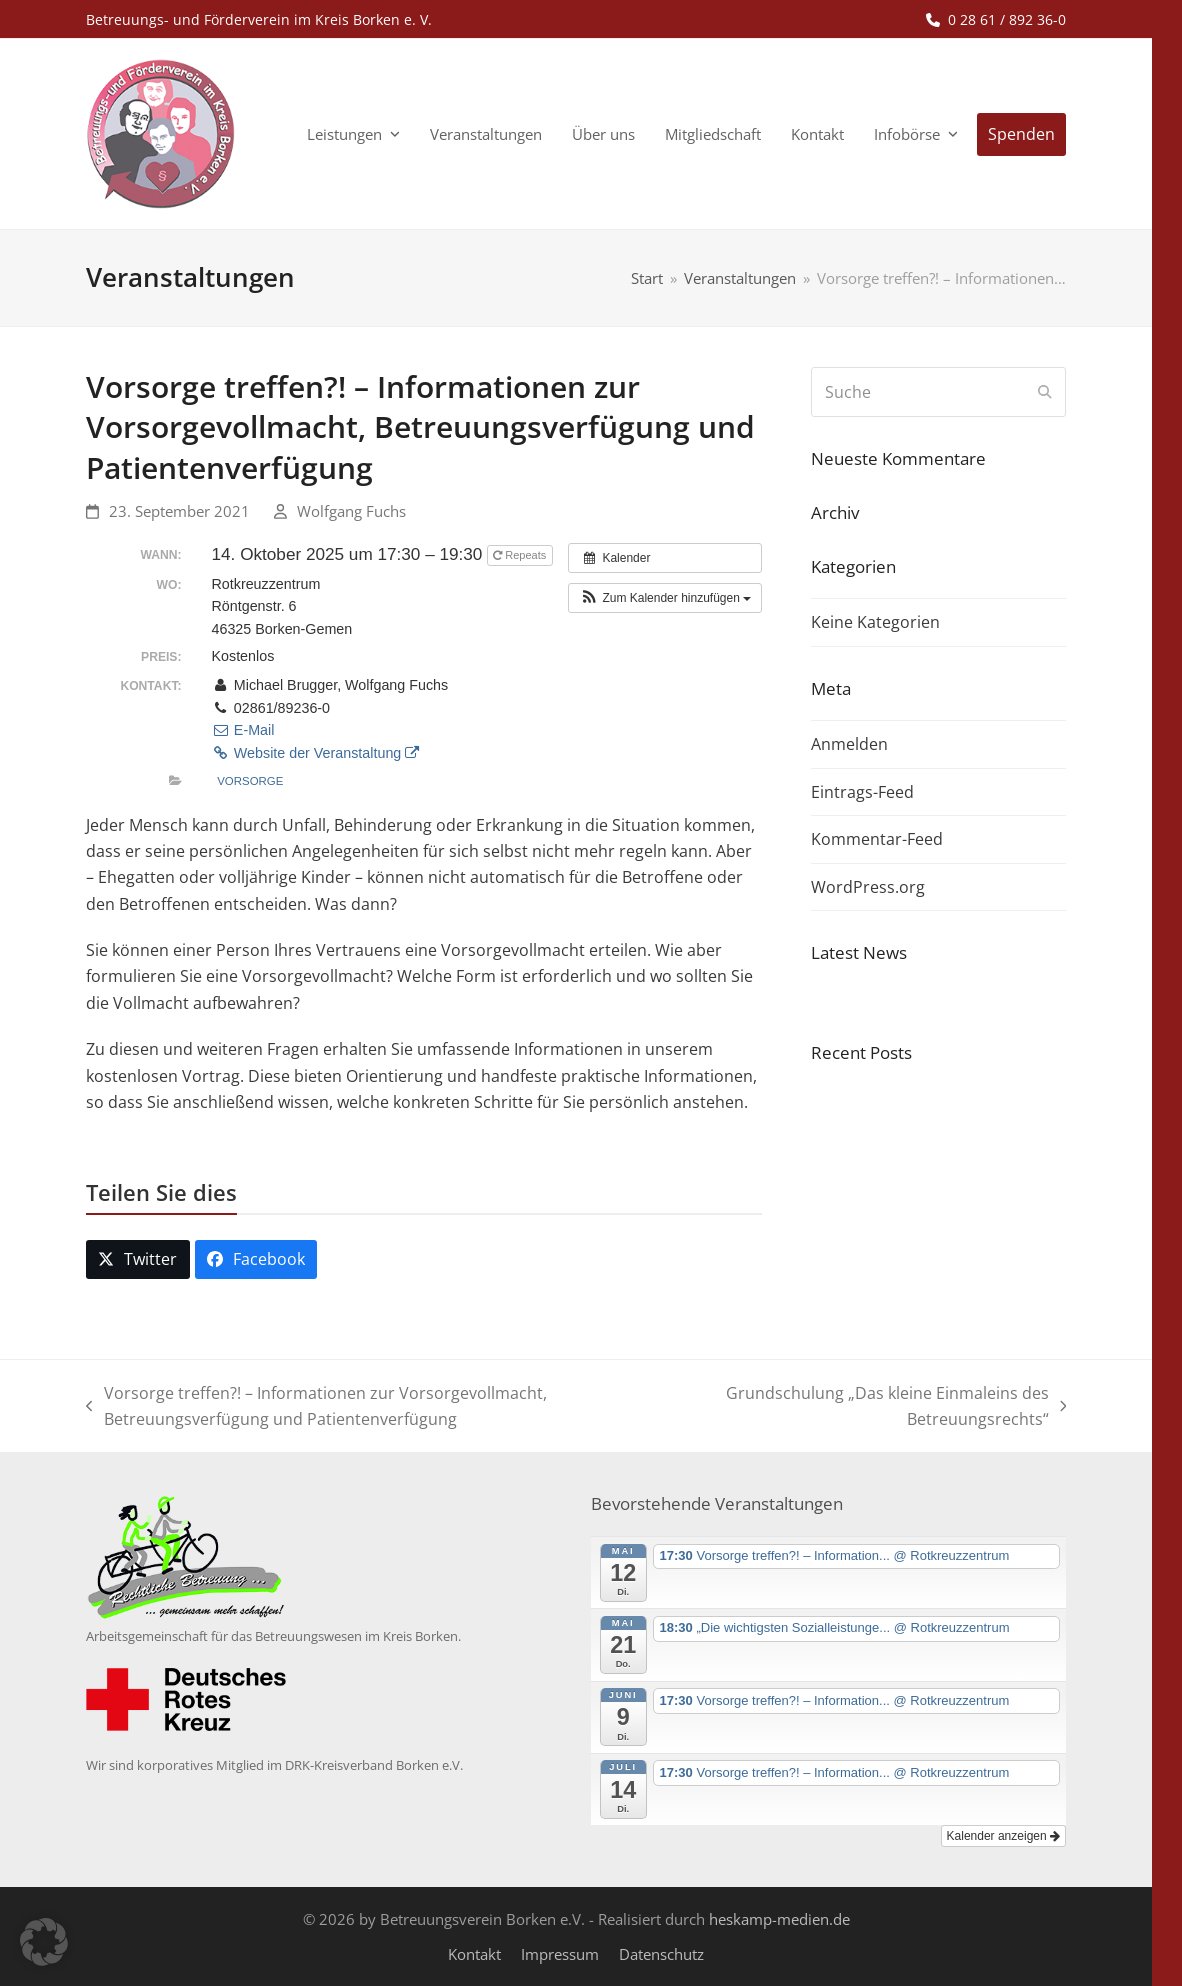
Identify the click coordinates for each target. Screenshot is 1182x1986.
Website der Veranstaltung (316, 753)
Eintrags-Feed (862, 792)
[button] (665, 598)
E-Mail (243, 730)
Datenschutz (661, 1954)
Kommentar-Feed (877, 839)
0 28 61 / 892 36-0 (1007, 19)
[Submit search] (1045, 392)
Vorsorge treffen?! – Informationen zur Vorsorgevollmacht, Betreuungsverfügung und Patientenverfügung (316, 1407)
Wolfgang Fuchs (351, 511)
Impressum (560, 1954)
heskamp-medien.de (779, 1919)
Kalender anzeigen (1003, 1836)
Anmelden (849, 744)
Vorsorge (250, 781)
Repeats (521, 555)
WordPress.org (868, 887)
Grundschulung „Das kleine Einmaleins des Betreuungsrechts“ (887, 1407)
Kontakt (474, 1954)
